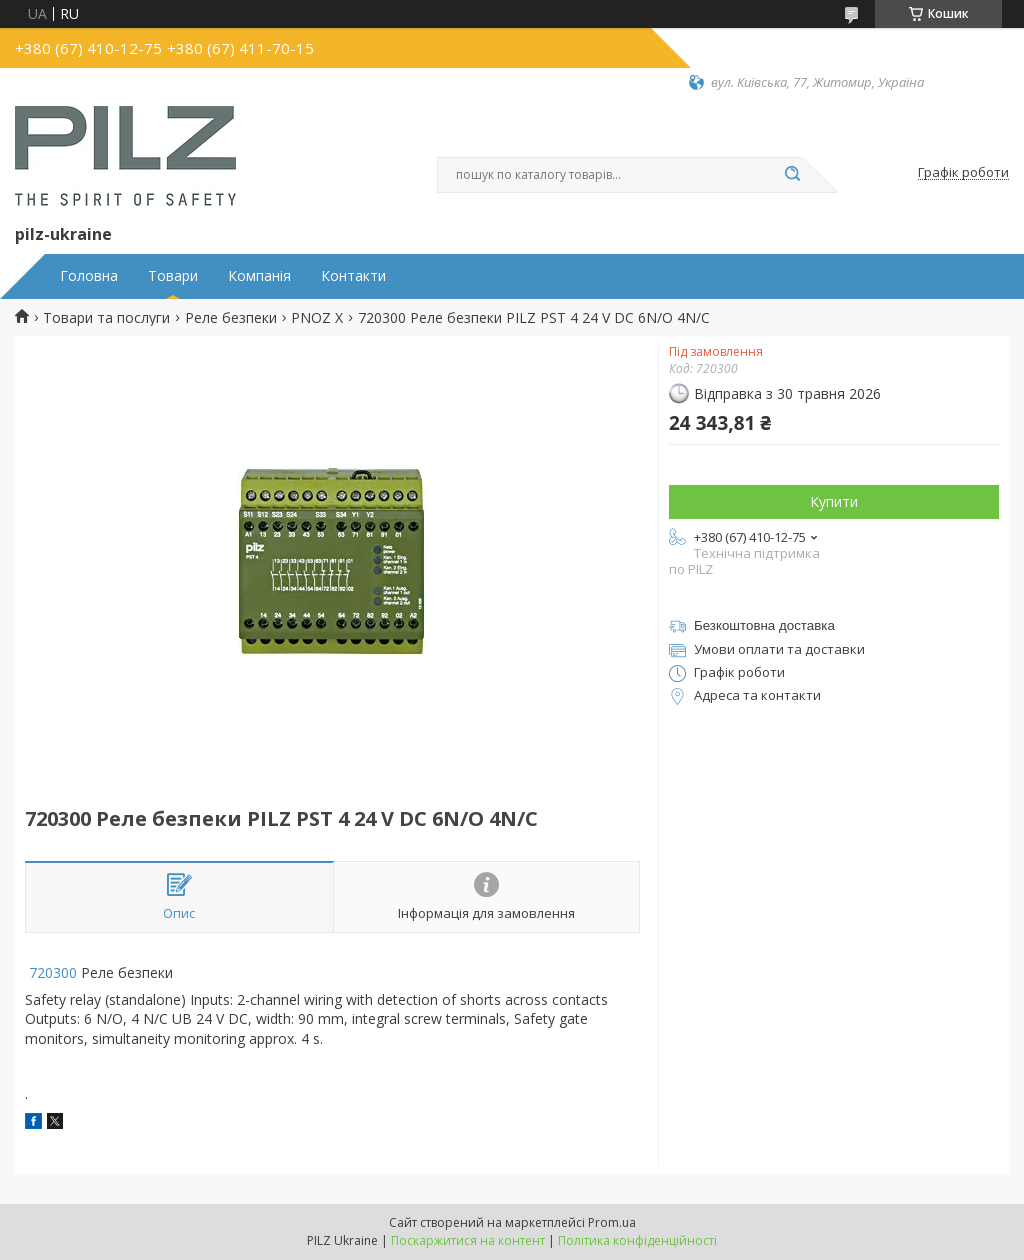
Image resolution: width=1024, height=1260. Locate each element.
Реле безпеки (231, 318)
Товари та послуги (106, 318)
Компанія (259, 276)
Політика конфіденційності (637, 1240)
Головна (89, 276)
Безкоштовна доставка (764, 625)
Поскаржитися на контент (468, 1240)
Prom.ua (612, 1222)
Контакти (353, 276)
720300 (51, 972)
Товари (173, 276)
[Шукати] (792, 175)
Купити (834, 501)
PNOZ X (317, 318)
